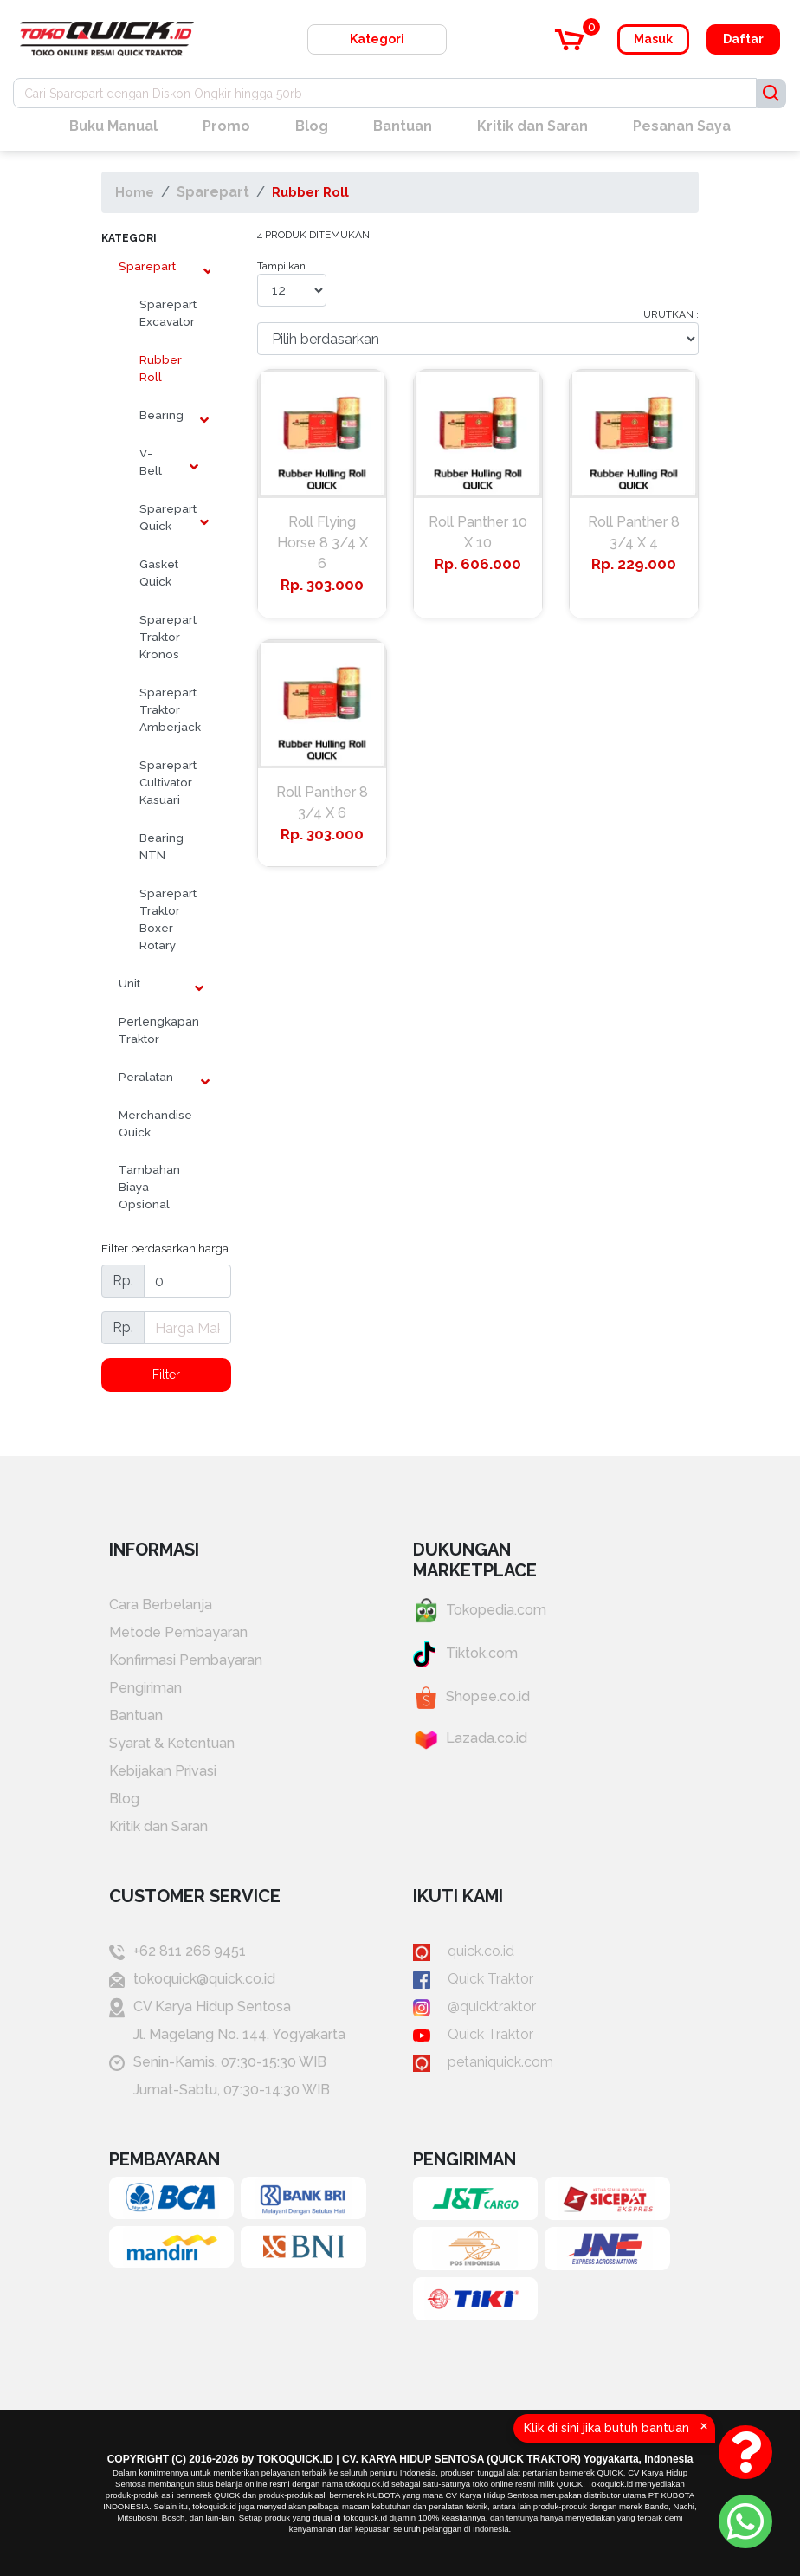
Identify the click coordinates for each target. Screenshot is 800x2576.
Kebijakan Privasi (162, 1771)
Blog (311, 126)
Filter (166, 1375)
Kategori (377, 39)
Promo (226, 126)
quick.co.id (463, 1951)
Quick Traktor (473, 1979)
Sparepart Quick (164, 517)
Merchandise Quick (155, 1123)
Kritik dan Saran (532, 126)
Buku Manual (113, 126)
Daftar (743, 39)
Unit (129, 983)
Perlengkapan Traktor (159, 1029)
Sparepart (213, 192)
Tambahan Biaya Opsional (149, 1186)
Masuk (653, 39)
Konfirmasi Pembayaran (185, 1660)
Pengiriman (145, 1688)
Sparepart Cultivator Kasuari (164, 782)
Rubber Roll (310, 191)
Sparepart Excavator (164, 312)
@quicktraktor (474, 2006)
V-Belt (150, 461)
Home (134, 191)
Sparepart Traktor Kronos (164, 636)
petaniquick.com (483, 2062)
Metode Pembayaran (178, 1632)
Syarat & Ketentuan (172, 1743)
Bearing (161, 415)
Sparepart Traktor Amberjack (164, 709)
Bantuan (402, 126)
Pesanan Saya (682, 126)
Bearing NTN (161, 846)
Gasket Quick (158, 572)
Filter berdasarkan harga (165, 1248)
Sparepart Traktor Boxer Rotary (164, 919)
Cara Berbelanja (160, 1604)
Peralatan (146, 1077)
